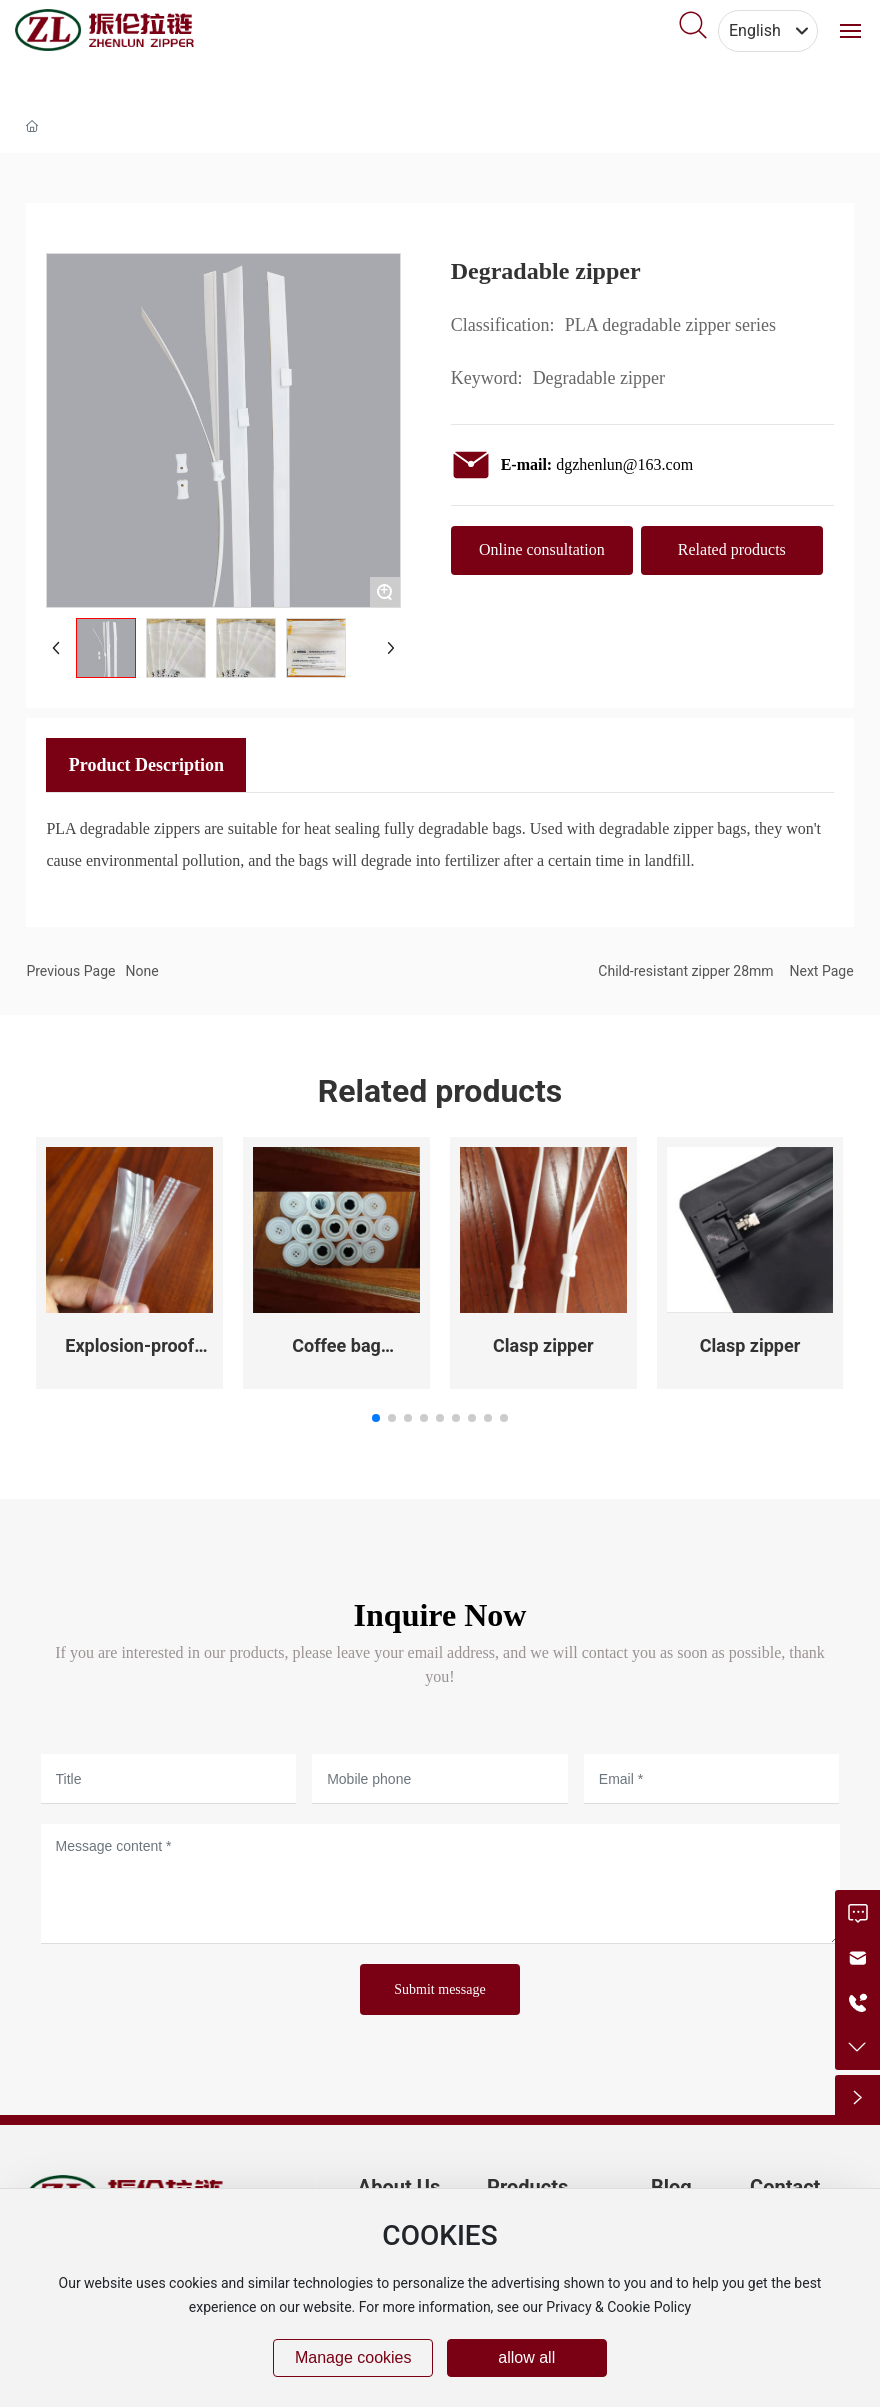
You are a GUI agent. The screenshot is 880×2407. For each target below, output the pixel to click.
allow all (526, 2357)
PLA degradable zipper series (670, 325)
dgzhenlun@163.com (624, 464)
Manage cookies (353, 2357)
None (141, 971)
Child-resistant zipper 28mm (685, 971)
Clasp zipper (543, 1345)
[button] (376, 1418)
